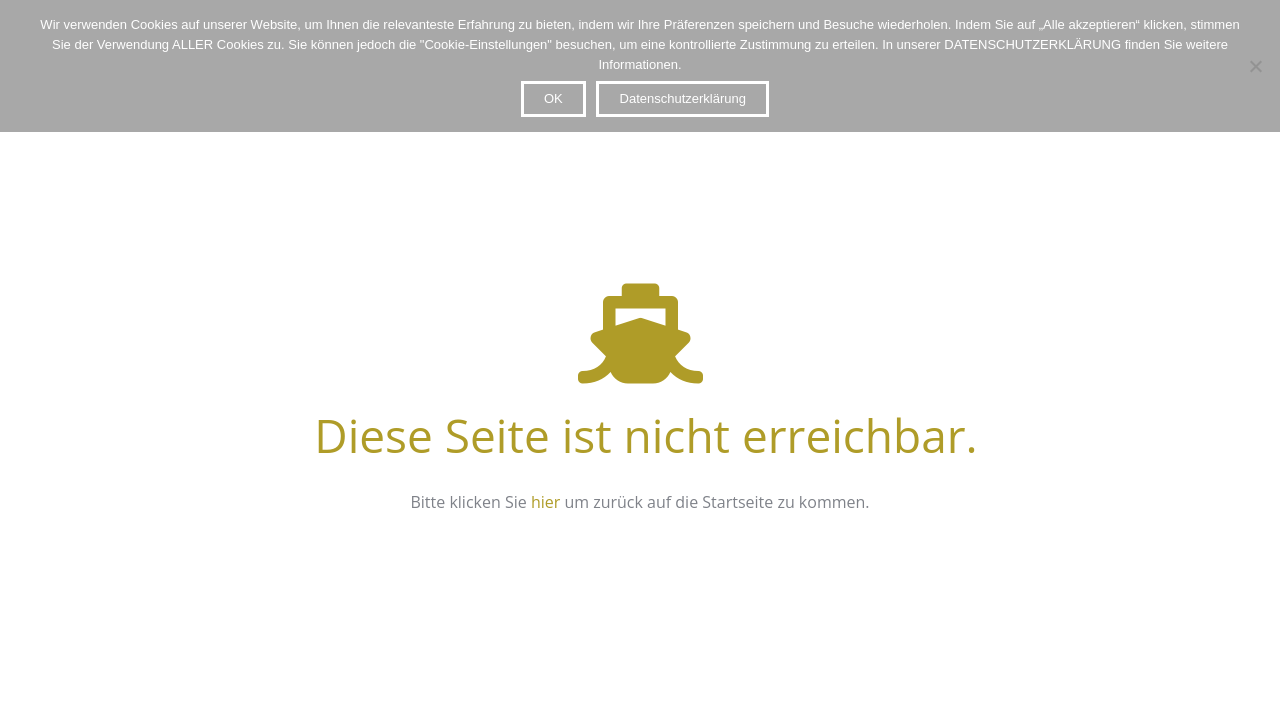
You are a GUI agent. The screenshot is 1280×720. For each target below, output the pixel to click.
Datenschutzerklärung (683, 98)
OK (553, 98)
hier (545, 502)
